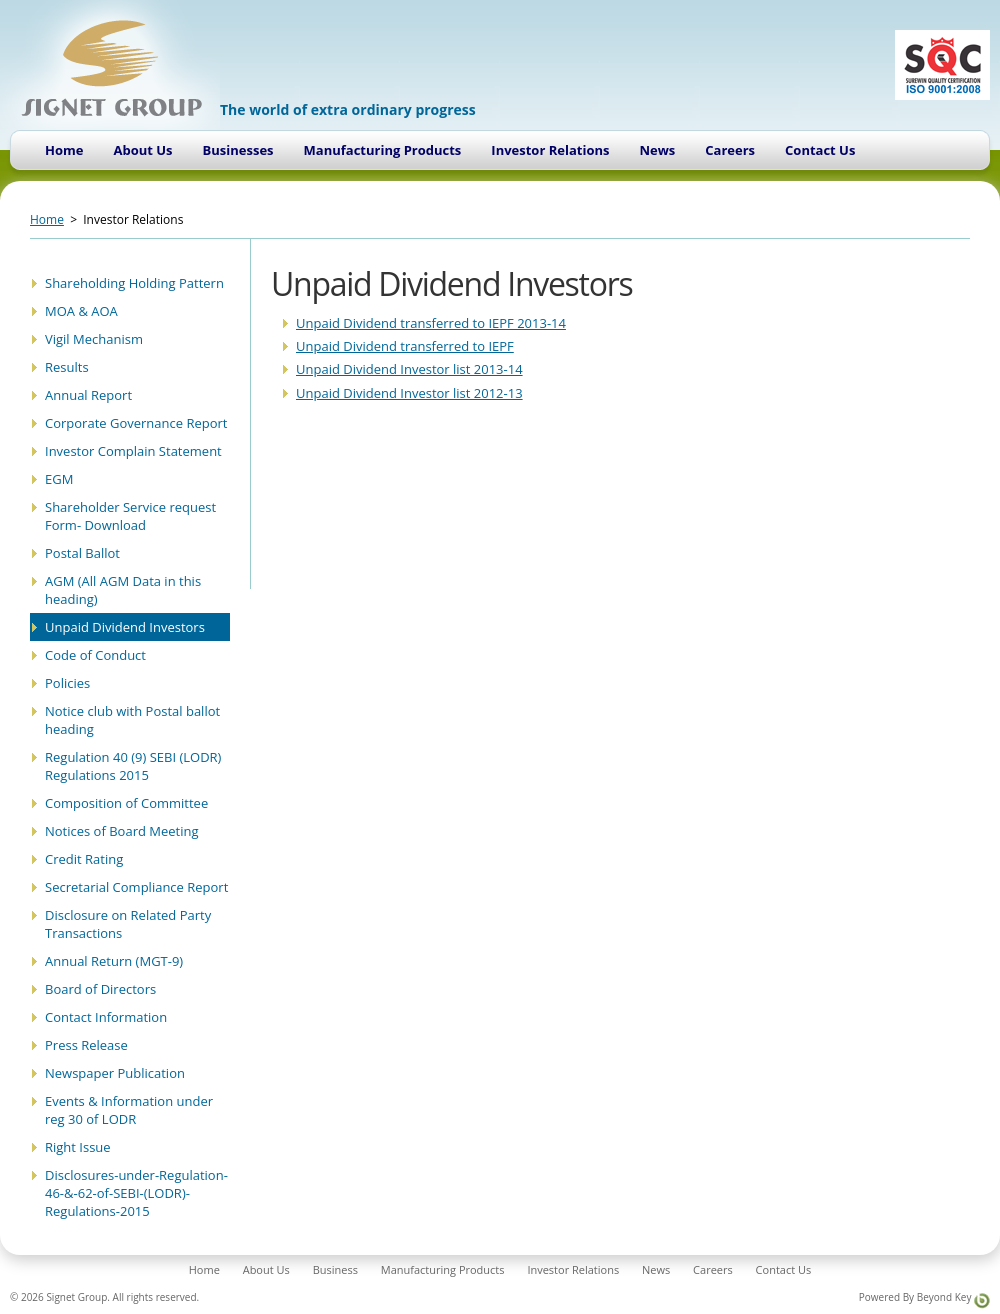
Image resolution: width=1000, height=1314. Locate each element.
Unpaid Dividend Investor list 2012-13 (409, 393)
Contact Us (820, 150)
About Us (142, 150)
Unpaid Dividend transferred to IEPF (405, 346)
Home (64, 150)
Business (335, 1269)
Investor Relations (550, 150)
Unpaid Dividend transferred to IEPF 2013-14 (431, 323)
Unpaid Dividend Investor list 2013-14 (409, 369)
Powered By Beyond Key (924, 1299)
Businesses (238, 150)
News (657, 150)
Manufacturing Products (383, 150)
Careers (730, 150)
